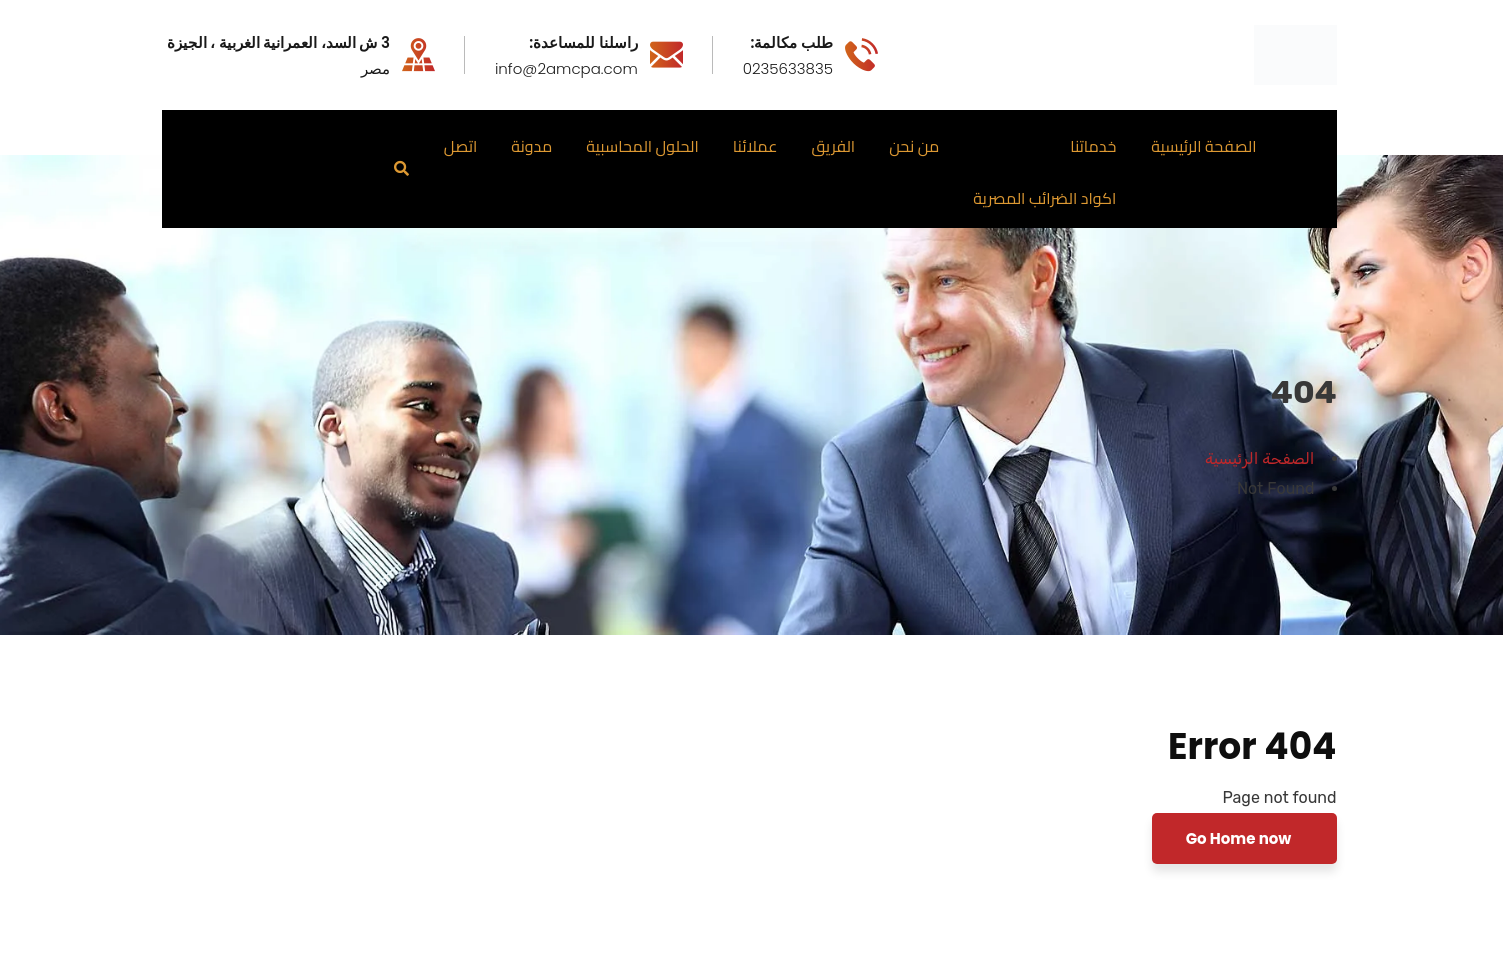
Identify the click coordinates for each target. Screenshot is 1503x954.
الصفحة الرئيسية (1259, 458)
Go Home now (1240, 838)
